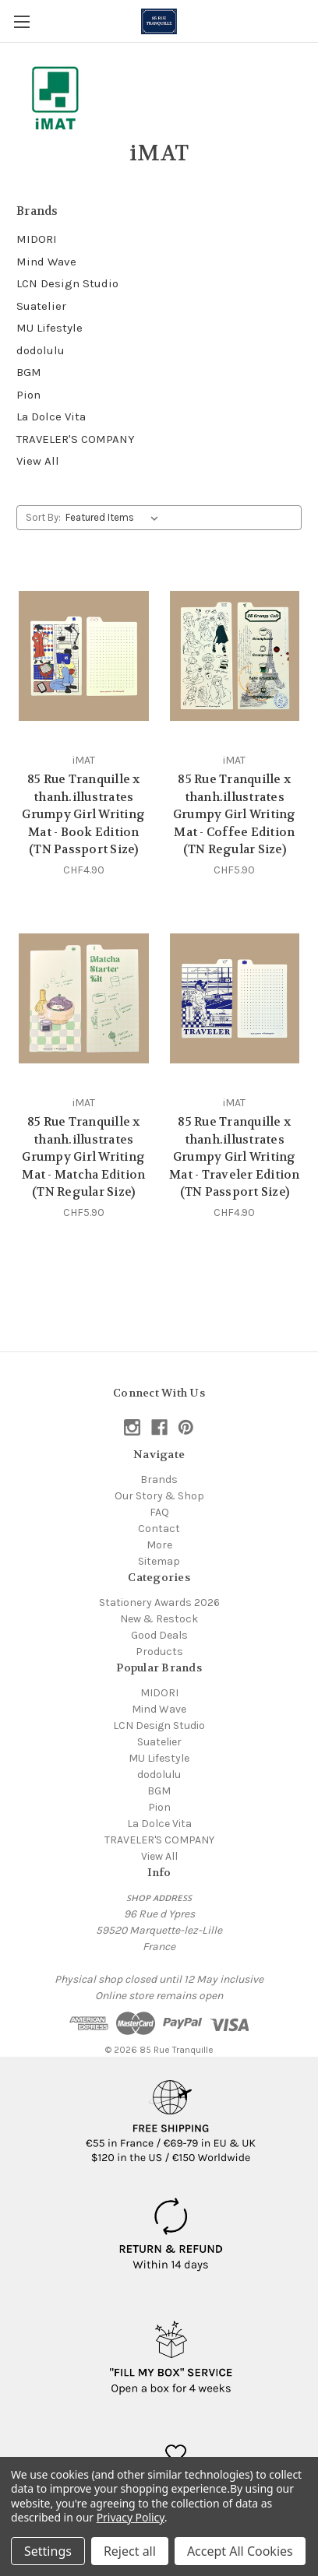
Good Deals (159, 1635)
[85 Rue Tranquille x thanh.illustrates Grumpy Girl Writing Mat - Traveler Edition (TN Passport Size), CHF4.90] (235, 998)
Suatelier (41, 306)
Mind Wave (46, 262)
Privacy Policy (130, 2517)
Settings (48, 2551)
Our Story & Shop (159, 1495)
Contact (159, 1528)
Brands (159, 1479)
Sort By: (43, 517)
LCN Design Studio (67, 283)
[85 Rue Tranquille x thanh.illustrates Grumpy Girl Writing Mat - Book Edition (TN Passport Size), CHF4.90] (84, 656)
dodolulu (40, 350)
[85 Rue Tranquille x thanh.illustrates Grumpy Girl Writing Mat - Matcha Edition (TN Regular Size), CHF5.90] (84, 998)
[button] (171, 2115)
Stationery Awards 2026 (159, 1602)
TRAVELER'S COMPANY (75, 439)
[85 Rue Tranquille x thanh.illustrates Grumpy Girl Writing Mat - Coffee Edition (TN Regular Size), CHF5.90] (235, 656)
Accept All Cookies (240, 2551)
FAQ (159, 1512)
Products (159, 1651)
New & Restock (159, 1618)
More (159, 1545)
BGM (28, 372)
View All (37, 461)
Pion (28, 395)
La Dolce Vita (51, 416)
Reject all (130, 2551)
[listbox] (115, 517)
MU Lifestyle (49, 328)
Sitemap (159, 1561)
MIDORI (36, 239)
